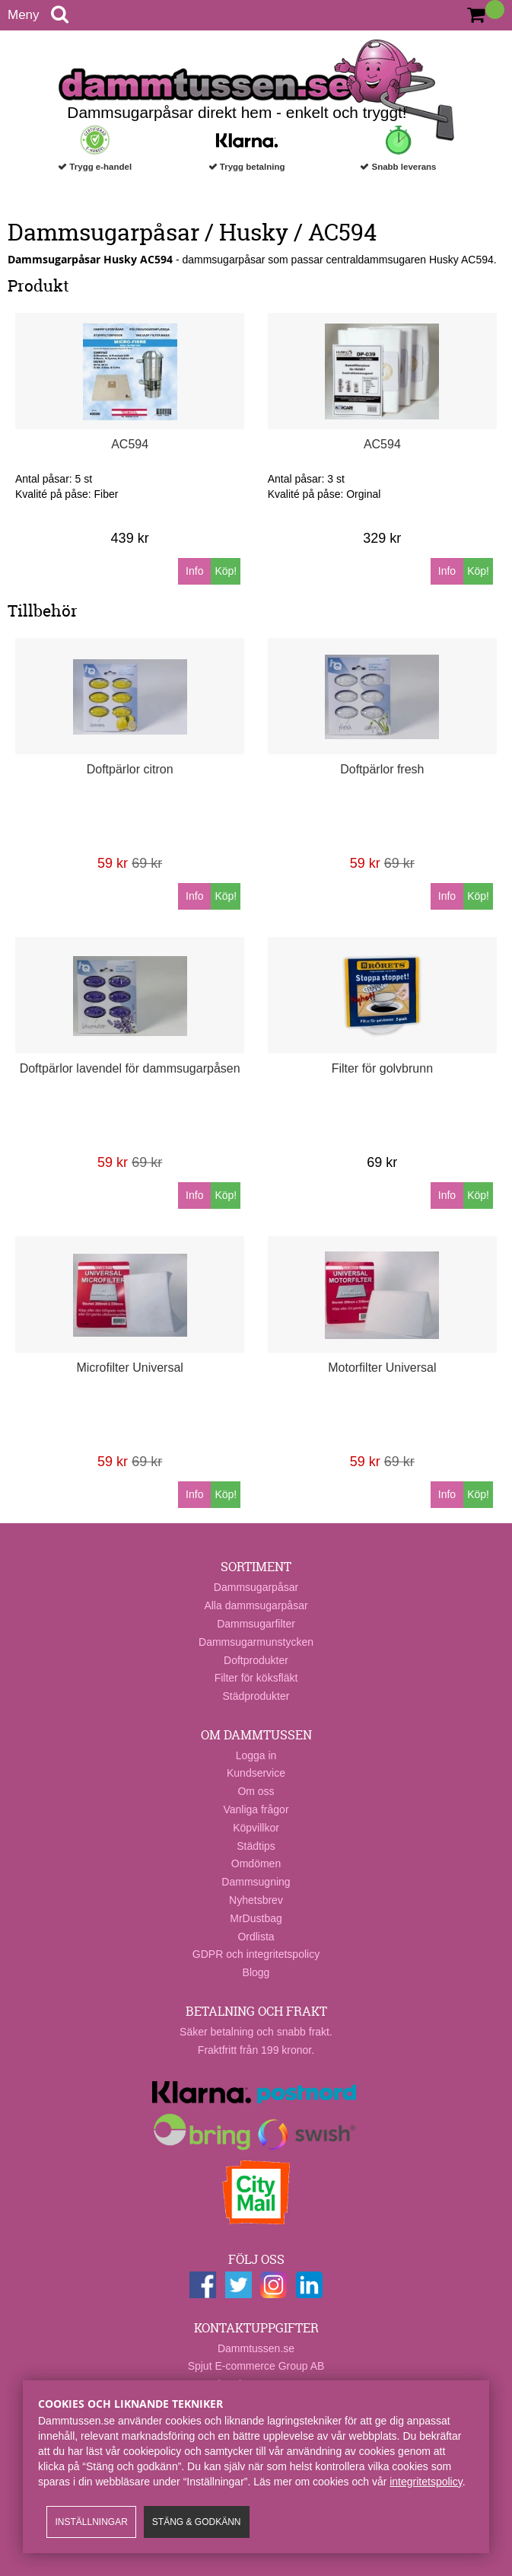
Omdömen (256, 1863)
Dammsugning (255, 1882)
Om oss (255, 1791)
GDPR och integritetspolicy (256, 1954)
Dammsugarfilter (256, 1624)
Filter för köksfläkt (256, 1678)
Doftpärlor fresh (382, 769)
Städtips (256, 1846)
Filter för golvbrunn (382, 1068)
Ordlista (255, 1936)
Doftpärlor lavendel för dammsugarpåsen (130, 1068)
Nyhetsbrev (256, 1900)
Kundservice (256, 1773)
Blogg (256, 1972)
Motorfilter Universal (382, 1367)
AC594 (129, 444)
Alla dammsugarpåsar (255, 1605)
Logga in (256, 1755)
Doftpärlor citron (130, 769)
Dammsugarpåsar (256, 1587)
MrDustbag (255, 1918)
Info (194, 571)
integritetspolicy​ (426, 2482)
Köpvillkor (256, 1828)
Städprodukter (256, 1696)
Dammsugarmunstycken (256, 1642)
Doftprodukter (256, 1660)
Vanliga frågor (255, 1809)
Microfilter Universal (129, 1367)
